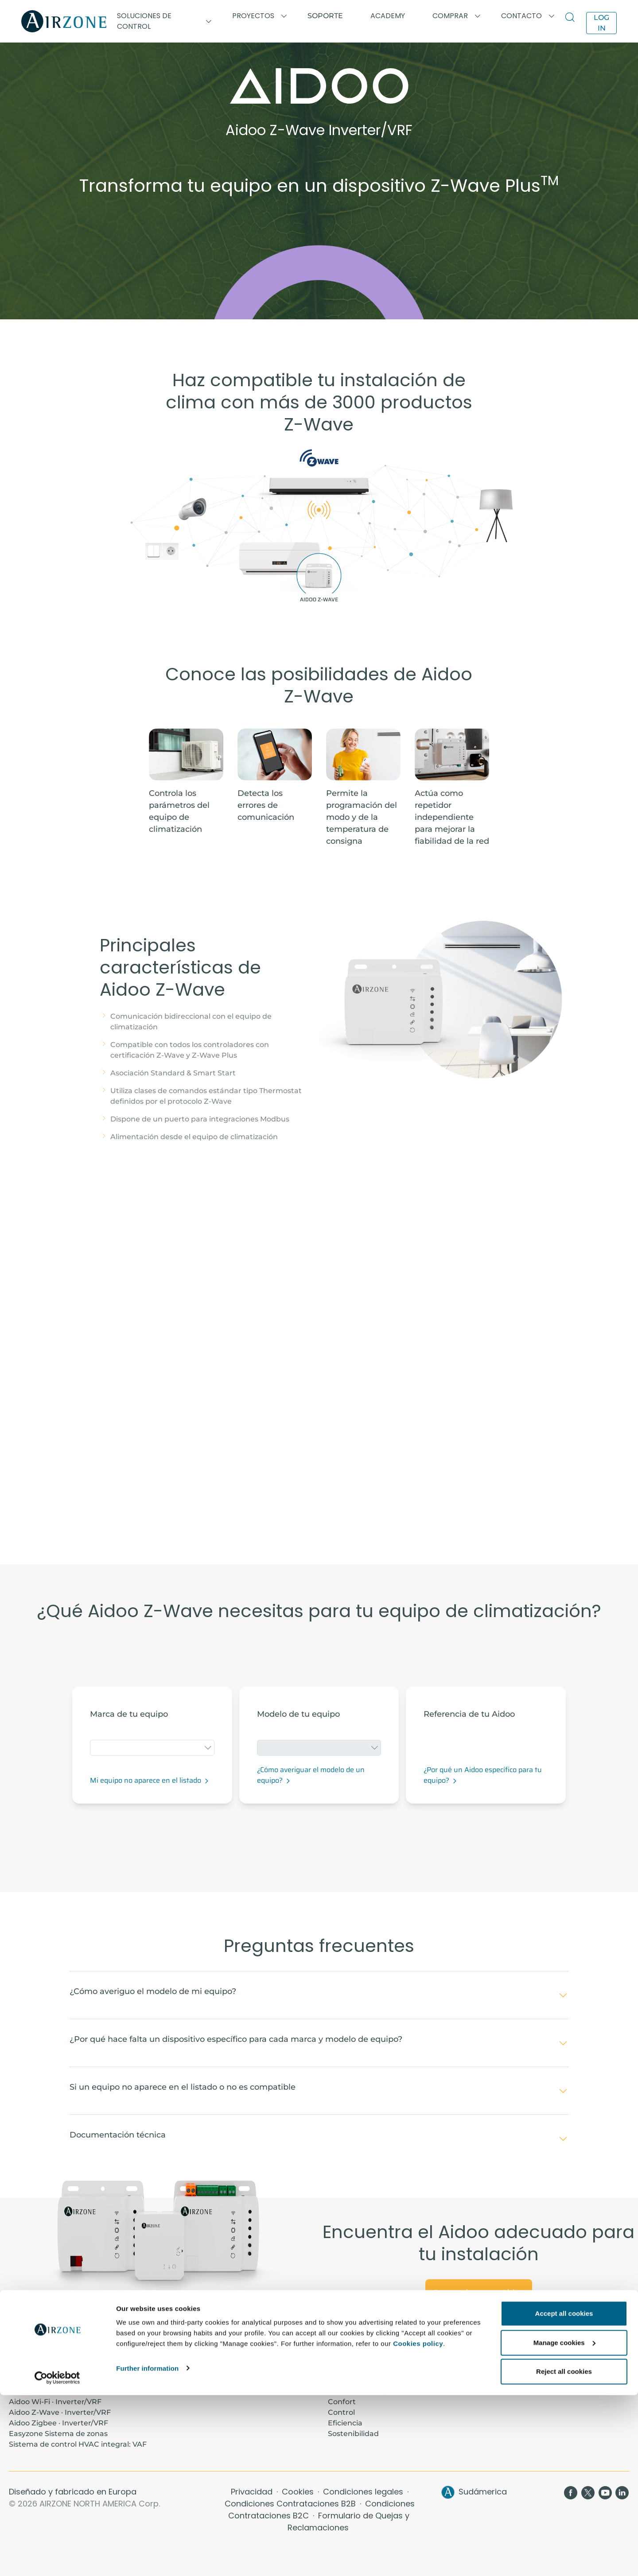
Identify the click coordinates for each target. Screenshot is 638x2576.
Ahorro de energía (361, 2391)
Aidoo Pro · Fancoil (42, 2380)
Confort (342, 2402)
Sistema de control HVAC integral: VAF (78, 2444)
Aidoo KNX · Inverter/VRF (54, 2391)
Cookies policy (418, 2524)
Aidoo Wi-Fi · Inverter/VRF (55, 2402)
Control (341, 2412)
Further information (147, 2549)
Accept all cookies (564, 2494)
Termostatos (510, 2370)
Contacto (345, 2380)
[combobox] (152, 1748)
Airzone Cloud (512, 2380)
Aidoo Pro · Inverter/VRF (52, 2370)
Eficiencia (345, 2423)
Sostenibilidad (353, 2433)
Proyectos (186, 2380)
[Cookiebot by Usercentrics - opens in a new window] (57, 2558)
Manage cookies (564, 2523)
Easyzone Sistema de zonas (58, 2433)
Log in (601, 22)
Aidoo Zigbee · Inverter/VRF (58, 2423)
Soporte (325, 16)
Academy (185, 2370)
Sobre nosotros (355, 2370)
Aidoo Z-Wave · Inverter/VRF (60, 2412)
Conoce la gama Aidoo (478, 2292)
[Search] (572, 18)
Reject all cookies (564, 2552)
